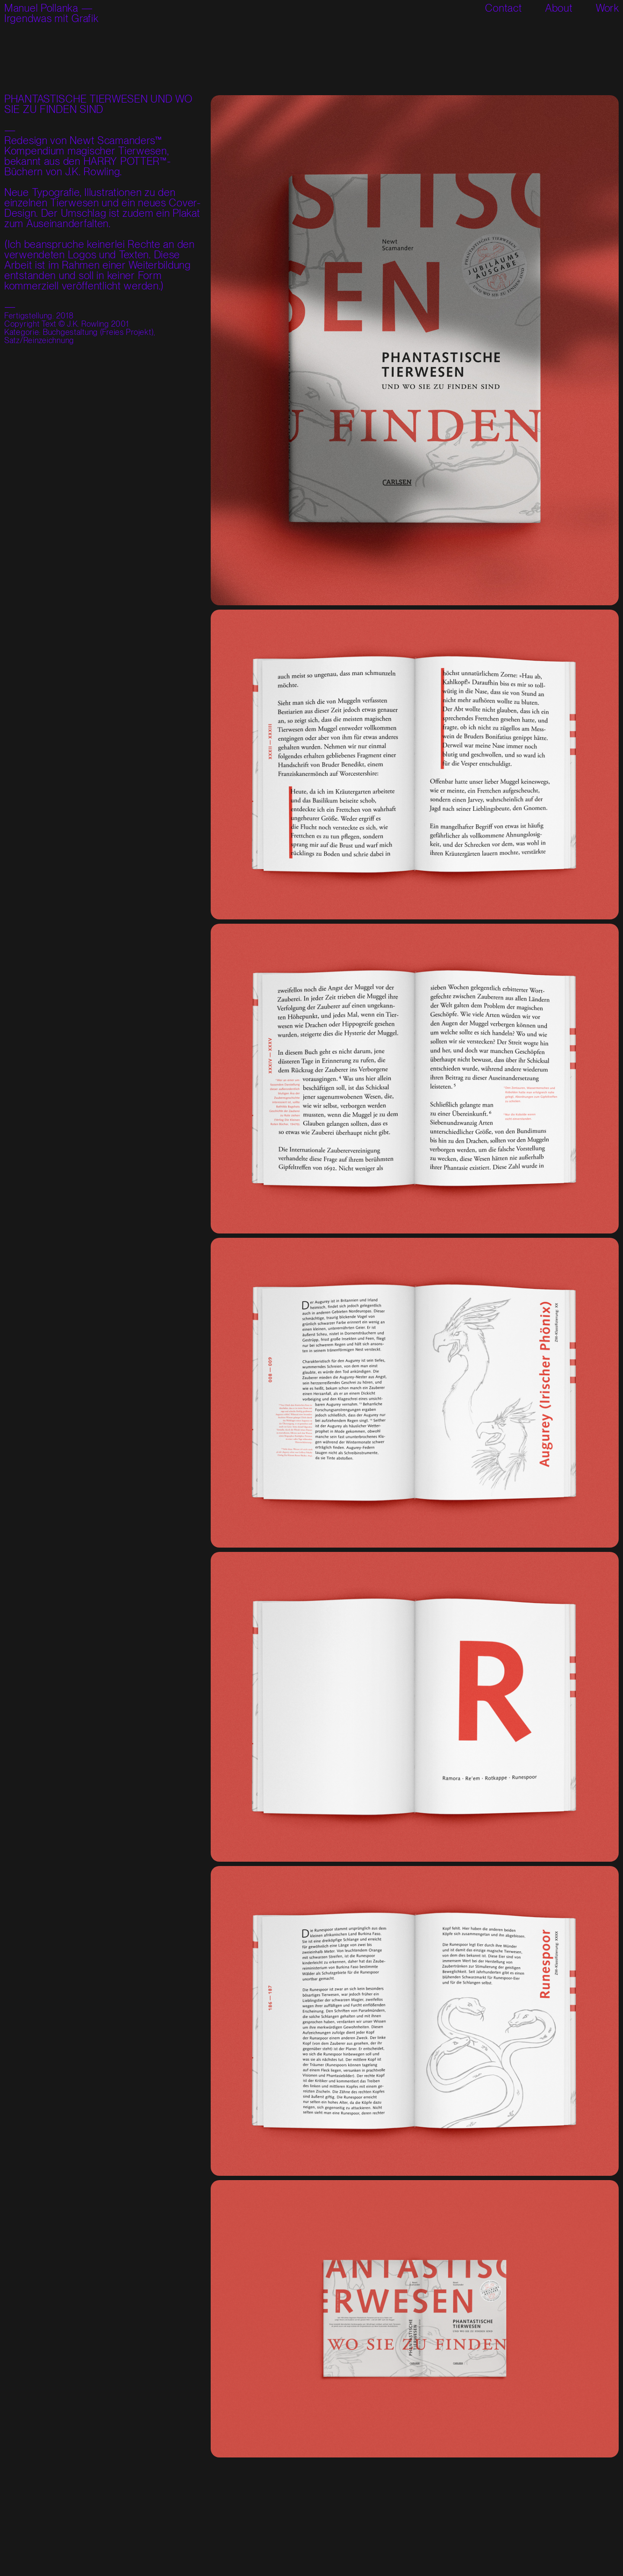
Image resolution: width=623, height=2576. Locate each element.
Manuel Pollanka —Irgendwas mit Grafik (51, 13)
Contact (503, 8)
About (559, 8)
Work (607, 8)
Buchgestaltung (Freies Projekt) (98, 332)
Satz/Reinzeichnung (39, 340)
